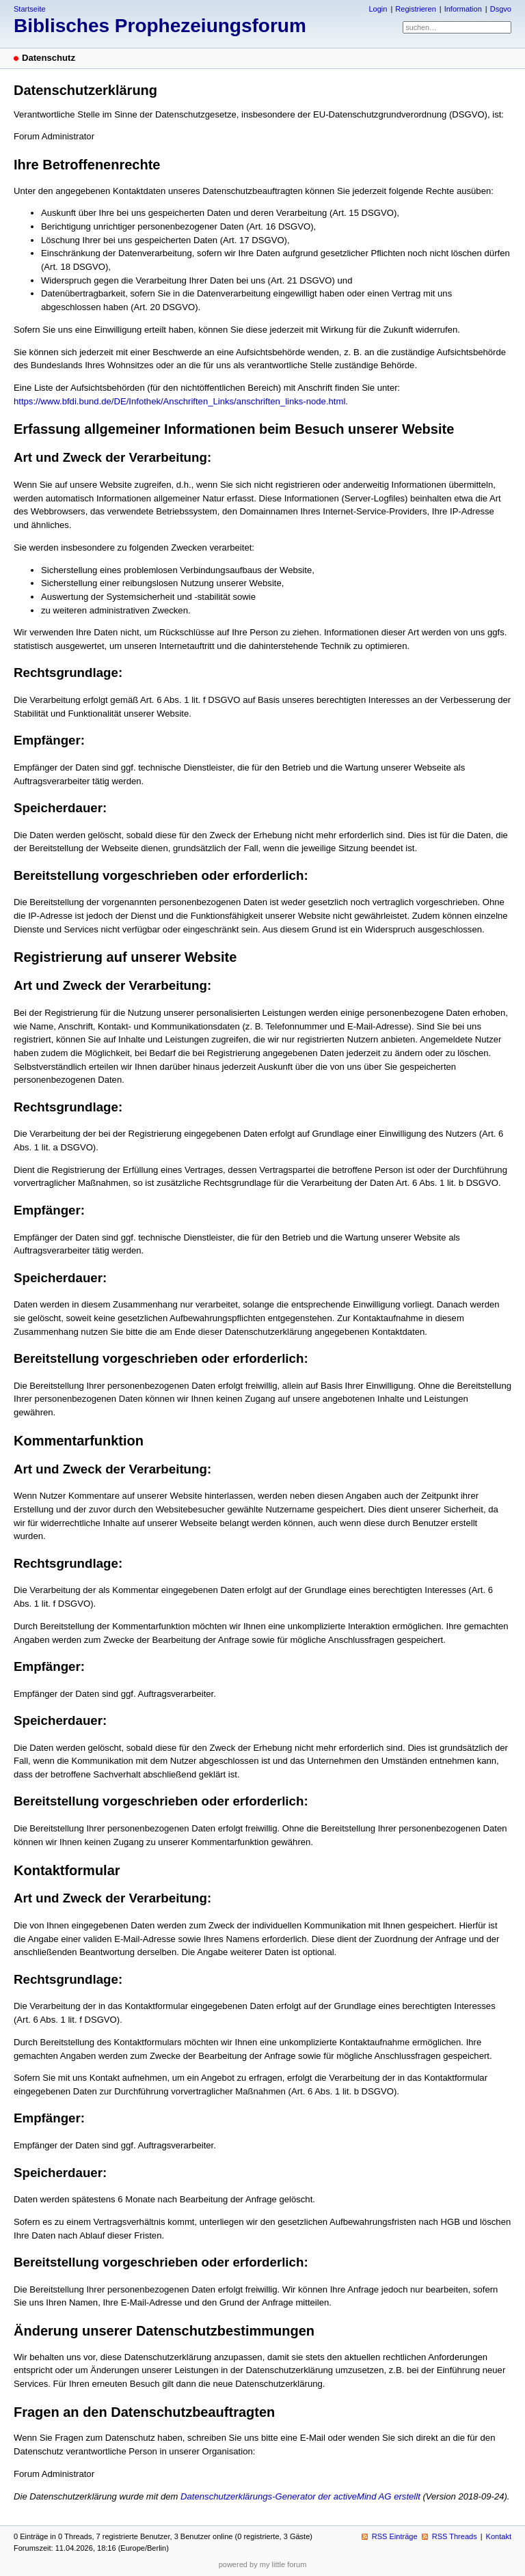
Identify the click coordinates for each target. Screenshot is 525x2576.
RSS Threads (454, 2536)
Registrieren (415, 9)
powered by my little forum (263, 2564)
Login (377, 9)
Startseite (30, 9)
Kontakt (498, 2536)
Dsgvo (500, 9)
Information (463, 9)
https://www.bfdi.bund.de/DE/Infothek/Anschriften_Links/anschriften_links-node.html (179, 401)
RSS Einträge (395, 2536)
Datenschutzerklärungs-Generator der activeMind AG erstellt (300, 2496)
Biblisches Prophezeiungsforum (160, 25)
